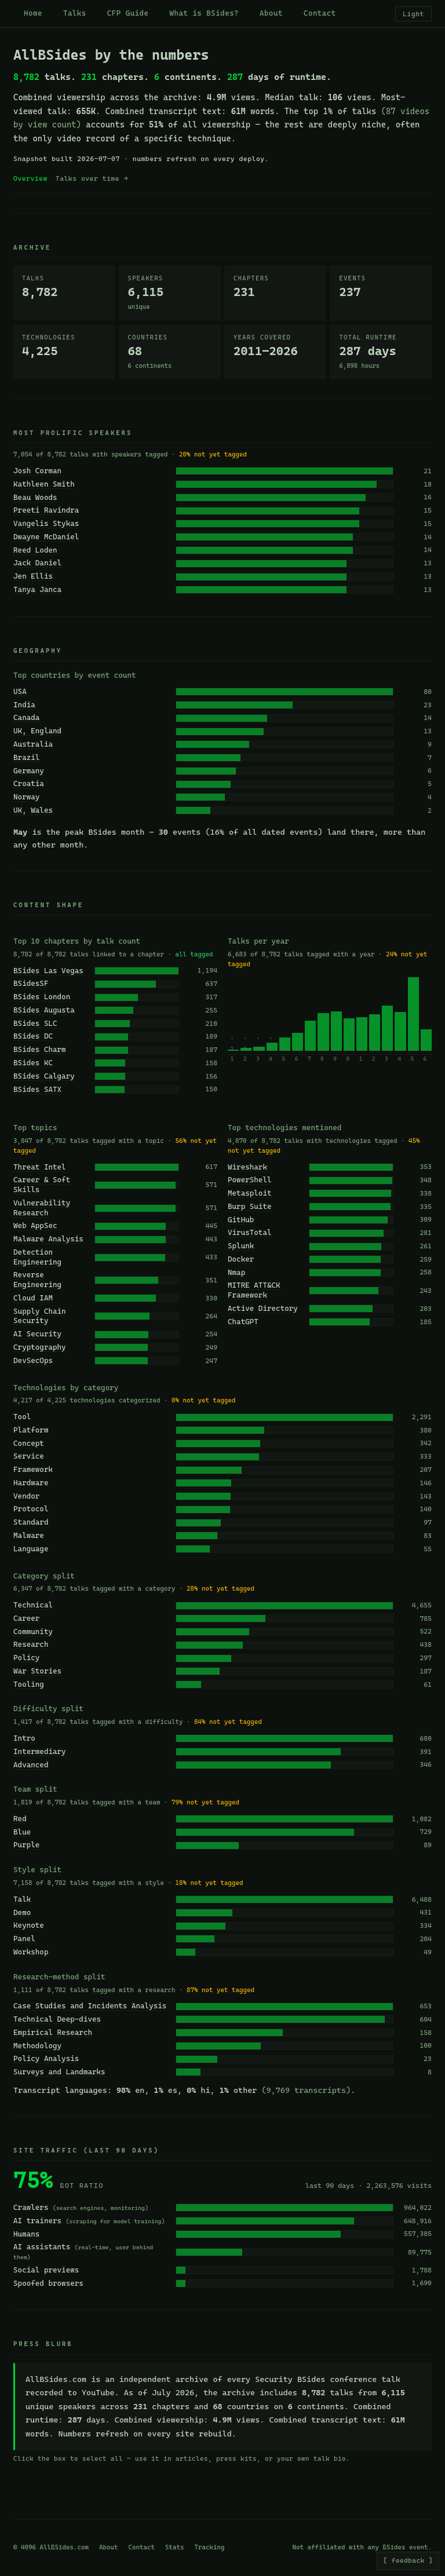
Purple (26, 1844)
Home (33, 13)
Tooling (28, 1684)
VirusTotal (250, 1232)
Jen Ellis (33, 576)
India (24, 704)
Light (413, 14)
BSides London (41, 996)
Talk (22, 1899)
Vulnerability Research (41, 1208)
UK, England (37, 730)
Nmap (236, 1272)
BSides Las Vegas (48, 970)
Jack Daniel (37, 562)
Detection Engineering (37, 1257)
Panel (24, 1938)
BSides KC (33, 1062)
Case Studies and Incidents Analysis (89, 2005)
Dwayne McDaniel (46, 536)
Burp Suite (250, 1206)
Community (33, 1631)
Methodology (37, 2045)
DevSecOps (33, 1360)
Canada (26, 717)
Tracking (210, 2547)
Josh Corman (37, 470)
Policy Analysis (46, 2058)
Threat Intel (39, 1167)
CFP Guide (128, 13)
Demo (22, 1912)
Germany (28, 770)
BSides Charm (39, 1049)
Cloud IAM (33, 1298)
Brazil (26, 757)
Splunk (241, 1245)
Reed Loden (35, 550)
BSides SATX (37, 1089)
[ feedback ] (408, 2560)
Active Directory (263, 1308)
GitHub (241, 1219)
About (271, 13)
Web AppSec (35, 1225)
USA (20, 691)
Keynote (28, 1925)
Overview (30, 178)
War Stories (37, 1671)
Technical (33, 1605)
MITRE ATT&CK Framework (254, 1290)
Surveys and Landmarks (59, 2071)
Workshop (30, 1951)
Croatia (28, 783)
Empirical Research (52, 2032)
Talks (74, 13)
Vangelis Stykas (46, 523)
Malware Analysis (48, 1238)
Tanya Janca (37, 589)
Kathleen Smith (44, 484)
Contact (320, 13)
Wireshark (247, 1167)
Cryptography (39, 1347)
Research (30, 1644)
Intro (24, 1738)
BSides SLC (35, 1023)
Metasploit (250, 1193)
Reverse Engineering (37, 1279)
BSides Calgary (44, 1076)
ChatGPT (243, 1321)
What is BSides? (204, 13)
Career (26, 1618)
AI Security (37, 1333)
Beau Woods (35, 497)
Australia (33, 744)
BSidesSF (30, 983)
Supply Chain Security (39, 1316)
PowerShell (250, 1179)
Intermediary (39, 1751)
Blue (22, 1832)
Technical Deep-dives (57, 2019)
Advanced (30, 1764)
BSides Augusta (44, 1010)
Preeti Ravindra (46, 510)
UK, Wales (33, 810)
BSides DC (33, 1036)
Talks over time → (92, 178)
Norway (26, 796)
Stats (174, 2547)
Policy (26, 1657)
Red (20, 1818)
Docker (241, 1259)
